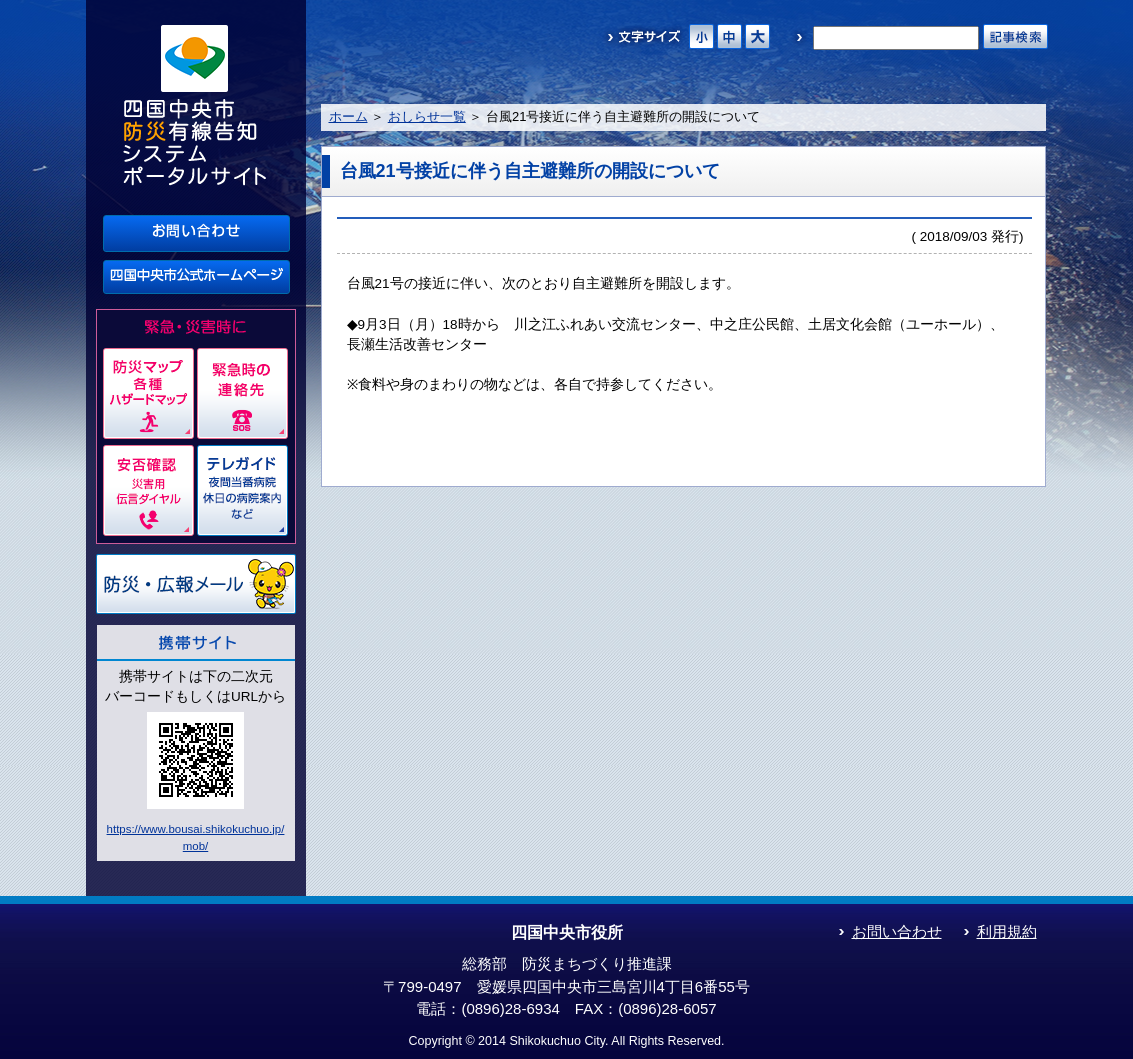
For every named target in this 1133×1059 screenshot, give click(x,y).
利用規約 (1007, 931)
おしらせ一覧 (427, 116)
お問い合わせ (897, 931)
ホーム (348, 116)
